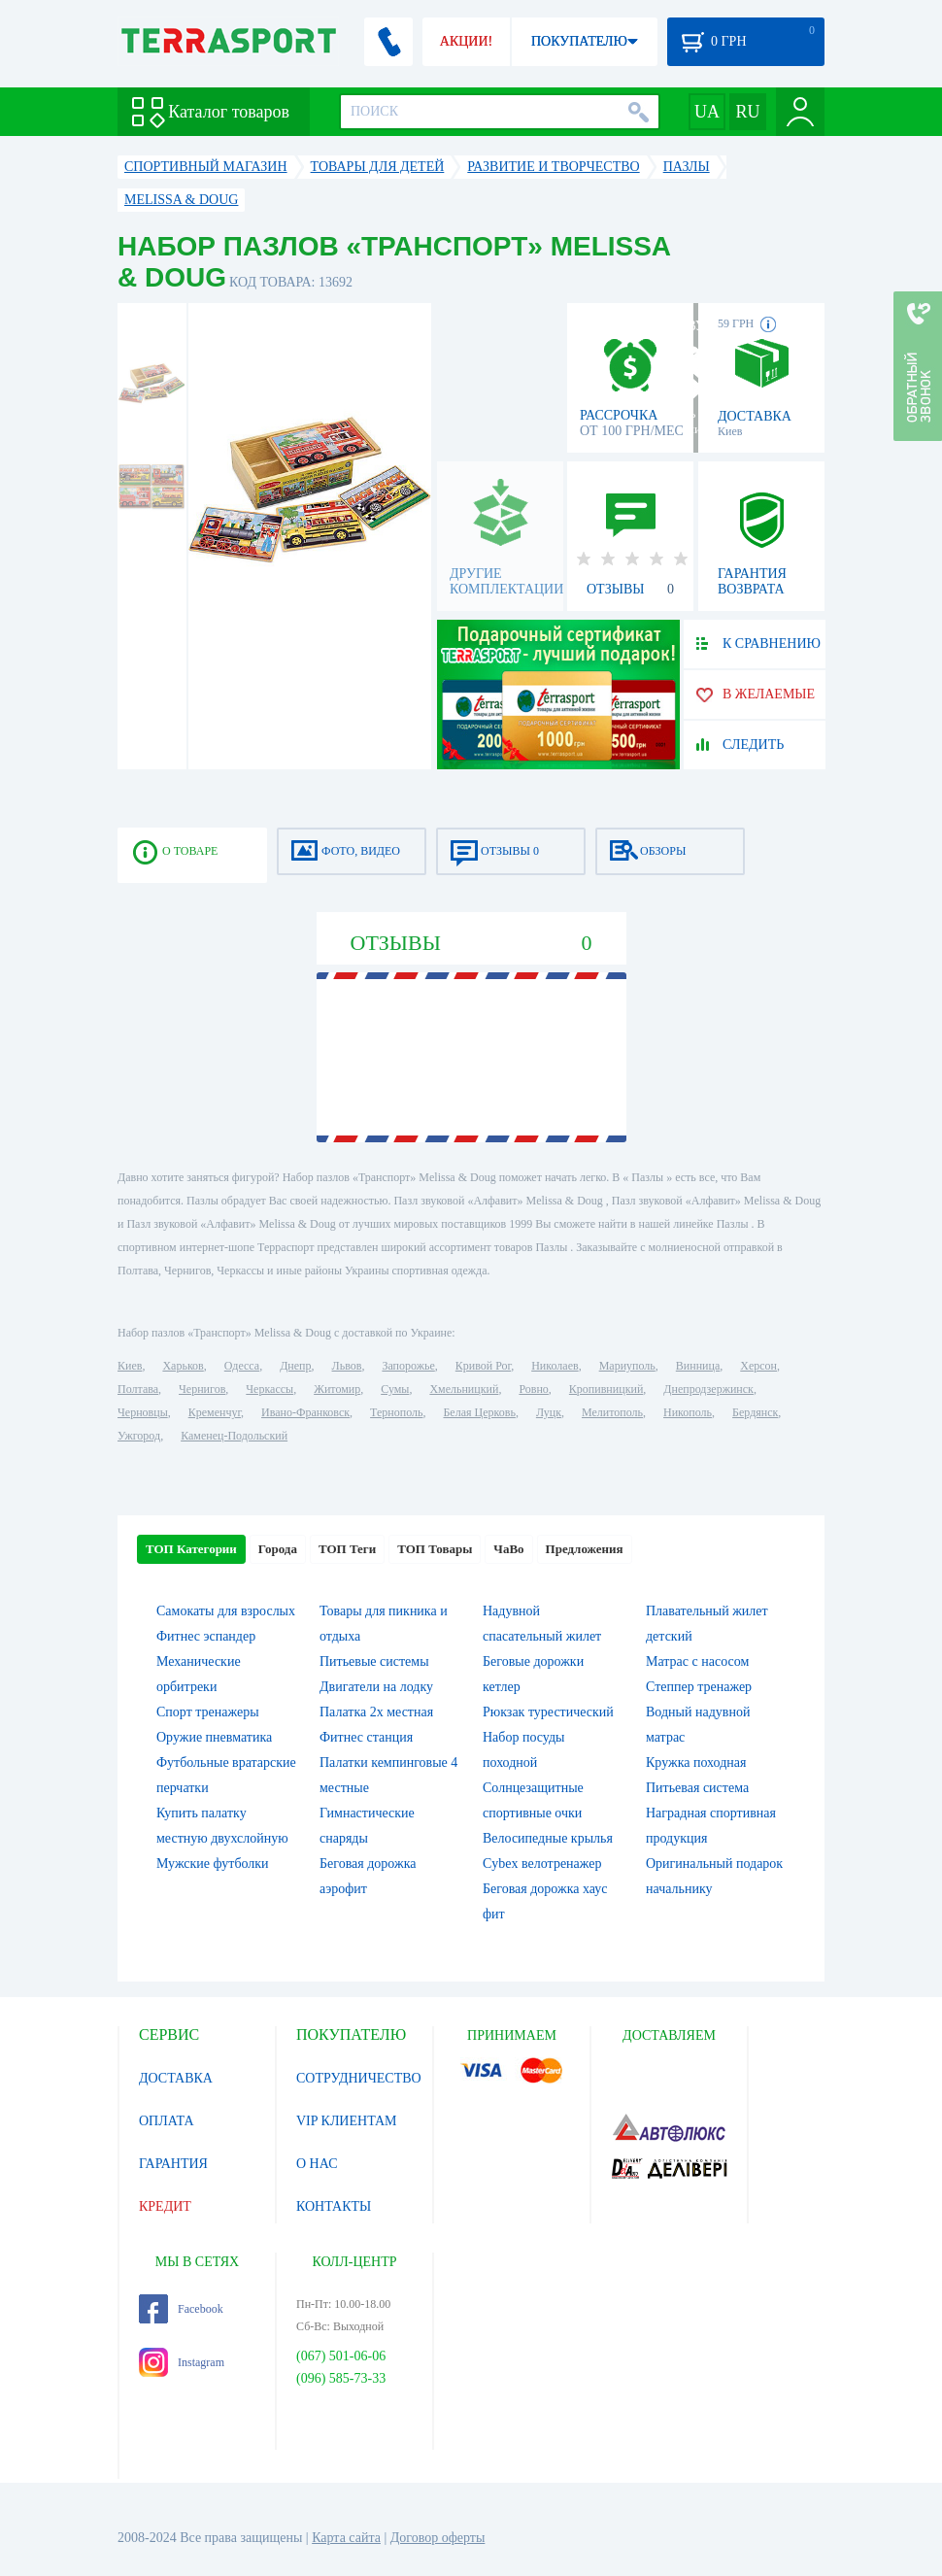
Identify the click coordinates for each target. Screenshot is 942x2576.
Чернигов (202, 1389)
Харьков (182, 1366)
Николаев (554, 1366)
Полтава (138, 1389)
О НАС (316, 2163)
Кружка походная (696, 1762)
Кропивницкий (606, 1389)
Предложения (584, 1549)
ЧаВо (508, 1549)
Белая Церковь (479, 1412)
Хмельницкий (463, 1389)
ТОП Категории (191, 1549)
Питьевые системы (374, 1661)
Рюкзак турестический (548, 1712)
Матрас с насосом (697, 1661)
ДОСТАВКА (176, 2078)
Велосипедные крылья (548, 1838)
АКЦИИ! (466, 41)
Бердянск (755, 1412)
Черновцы (143, 1412)
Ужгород (139, 1435)
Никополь (687, 1412)
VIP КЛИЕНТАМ (346, 2121)
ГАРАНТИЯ (173, 2163)
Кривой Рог (483, 1366)
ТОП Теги (347, 1549)
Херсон (758, 1366)
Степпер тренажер (699, 1686)
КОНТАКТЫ (333, 2206)
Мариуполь (627, 1366)
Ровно (533, 1389)
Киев (130, 1366)
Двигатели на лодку (376, 1686)
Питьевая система (697, 1787)
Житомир (337, 1389)
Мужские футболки (212, 1863)
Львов (347, 1366)
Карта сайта (346, 2537)
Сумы (395, 1389)
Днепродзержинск (708, 1389)
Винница (698, 1366)
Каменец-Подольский (234, 1435)
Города (277, 1549)
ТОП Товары (434, 1549)
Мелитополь (612, 1412)
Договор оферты (438, 2537)
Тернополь (396, 1412)
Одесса (241, 1366)
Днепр (295, 1366)
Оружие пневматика (214, 1737)
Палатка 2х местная (376, 1712)
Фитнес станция (366, 1737)
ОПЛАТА (166, 2121)
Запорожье (408, 1366)
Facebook (181, 2308)
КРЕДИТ (165, 2206)
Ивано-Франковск (305, 1412)
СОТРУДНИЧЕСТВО (358, 2078)
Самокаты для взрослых (225, 1611)
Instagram (181, 2362)
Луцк (548, 1412)
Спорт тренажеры (207, 1712)
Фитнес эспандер (205, 1636)
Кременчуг (214, 1412)
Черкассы (269, 1389)
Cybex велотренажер (542, 1863)
